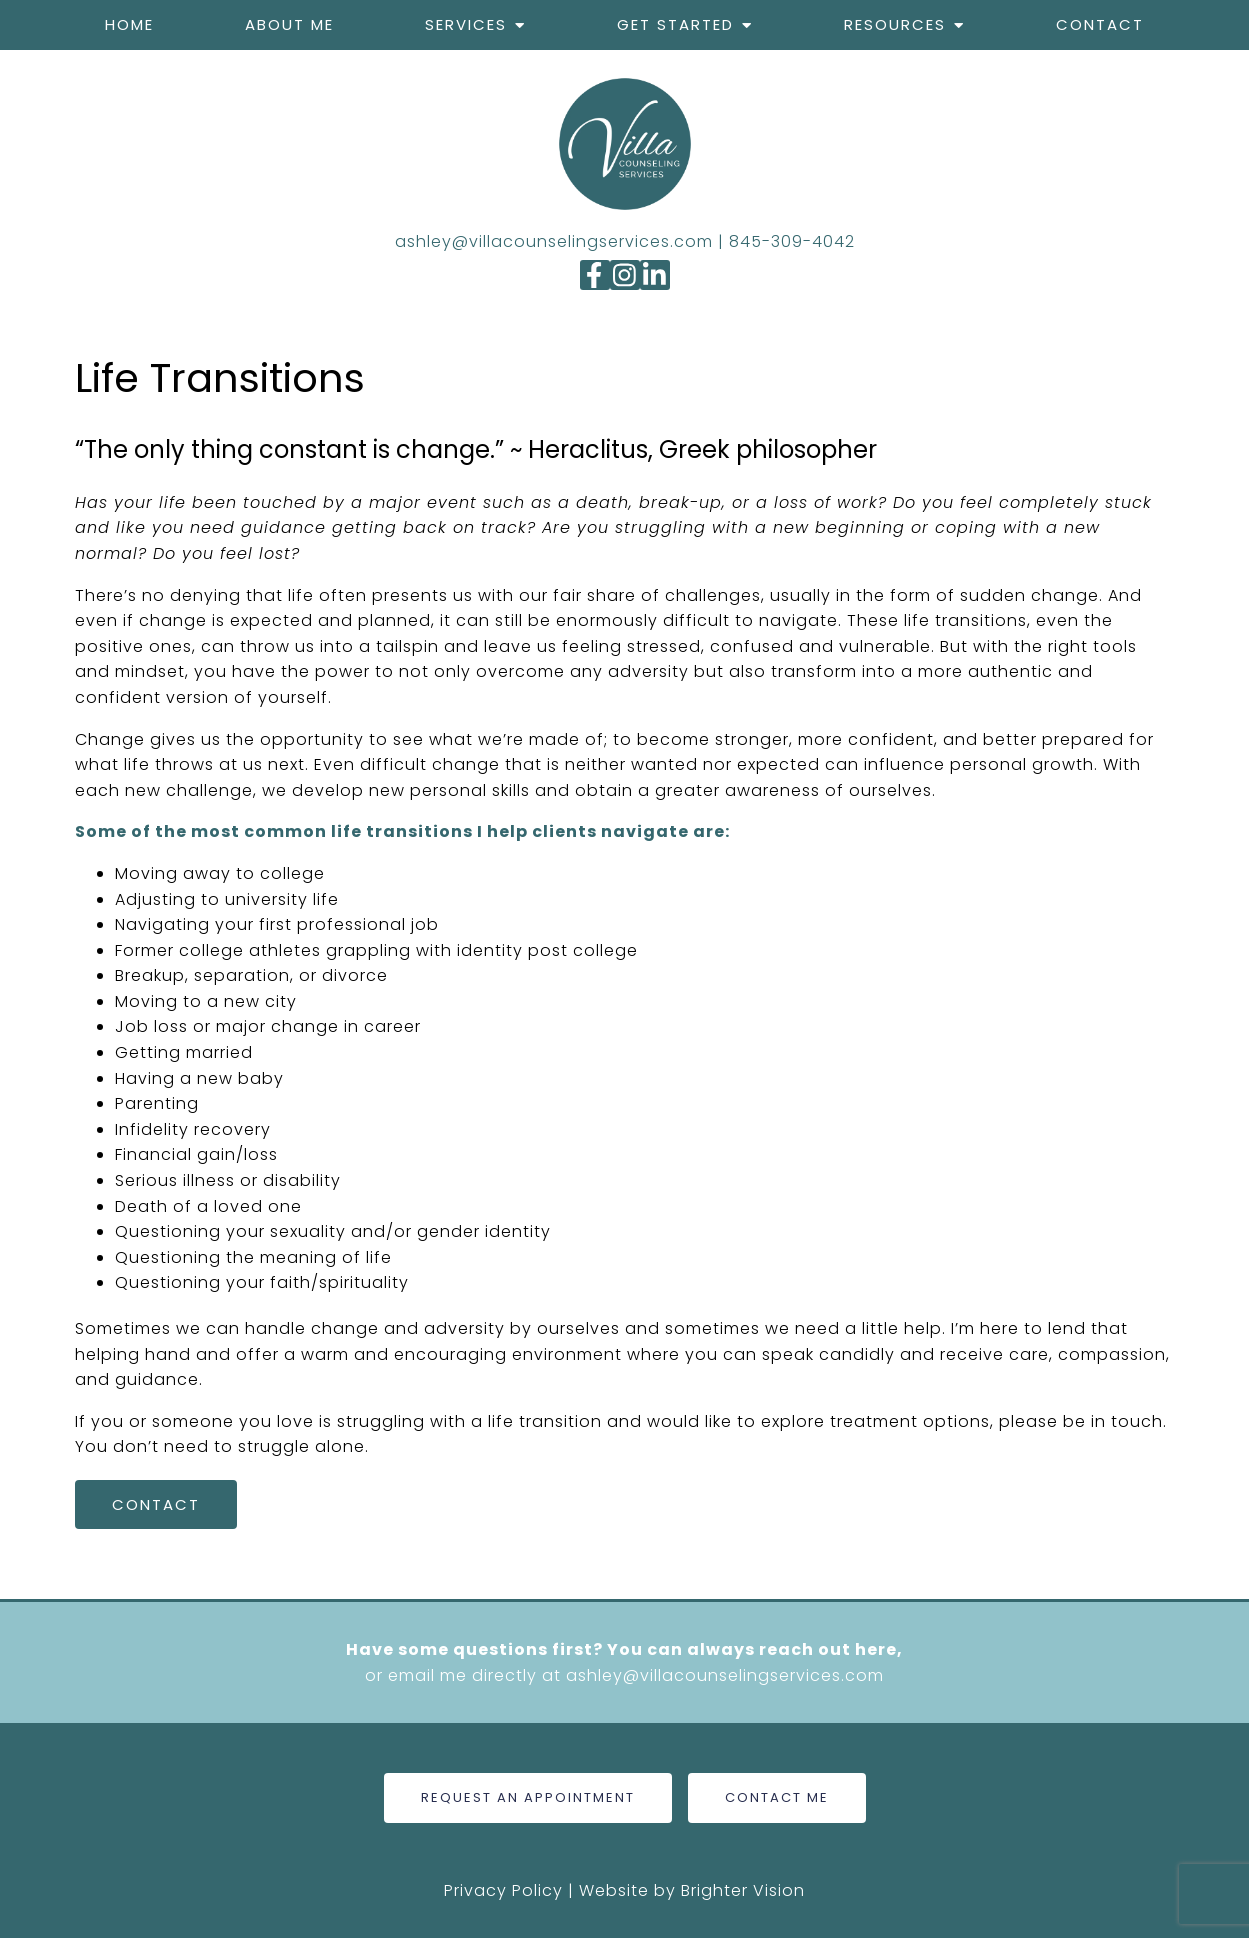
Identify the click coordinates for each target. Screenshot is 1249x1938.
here (876, 1649)
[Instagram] (625, 275)
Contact (1100, 24)
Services (466, 24)
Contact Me (777, 1797)
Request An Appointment (528, 1797)
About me (289, 24)
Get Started (675, 24)
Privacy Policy (503, 1890)
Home (129, 24)
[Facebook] (595, 275)
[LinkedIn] (655, 275)
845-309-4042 (792, 241)
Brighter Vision (743, 1890)
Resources (895, 24)
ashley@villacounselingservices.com (554, 241)
